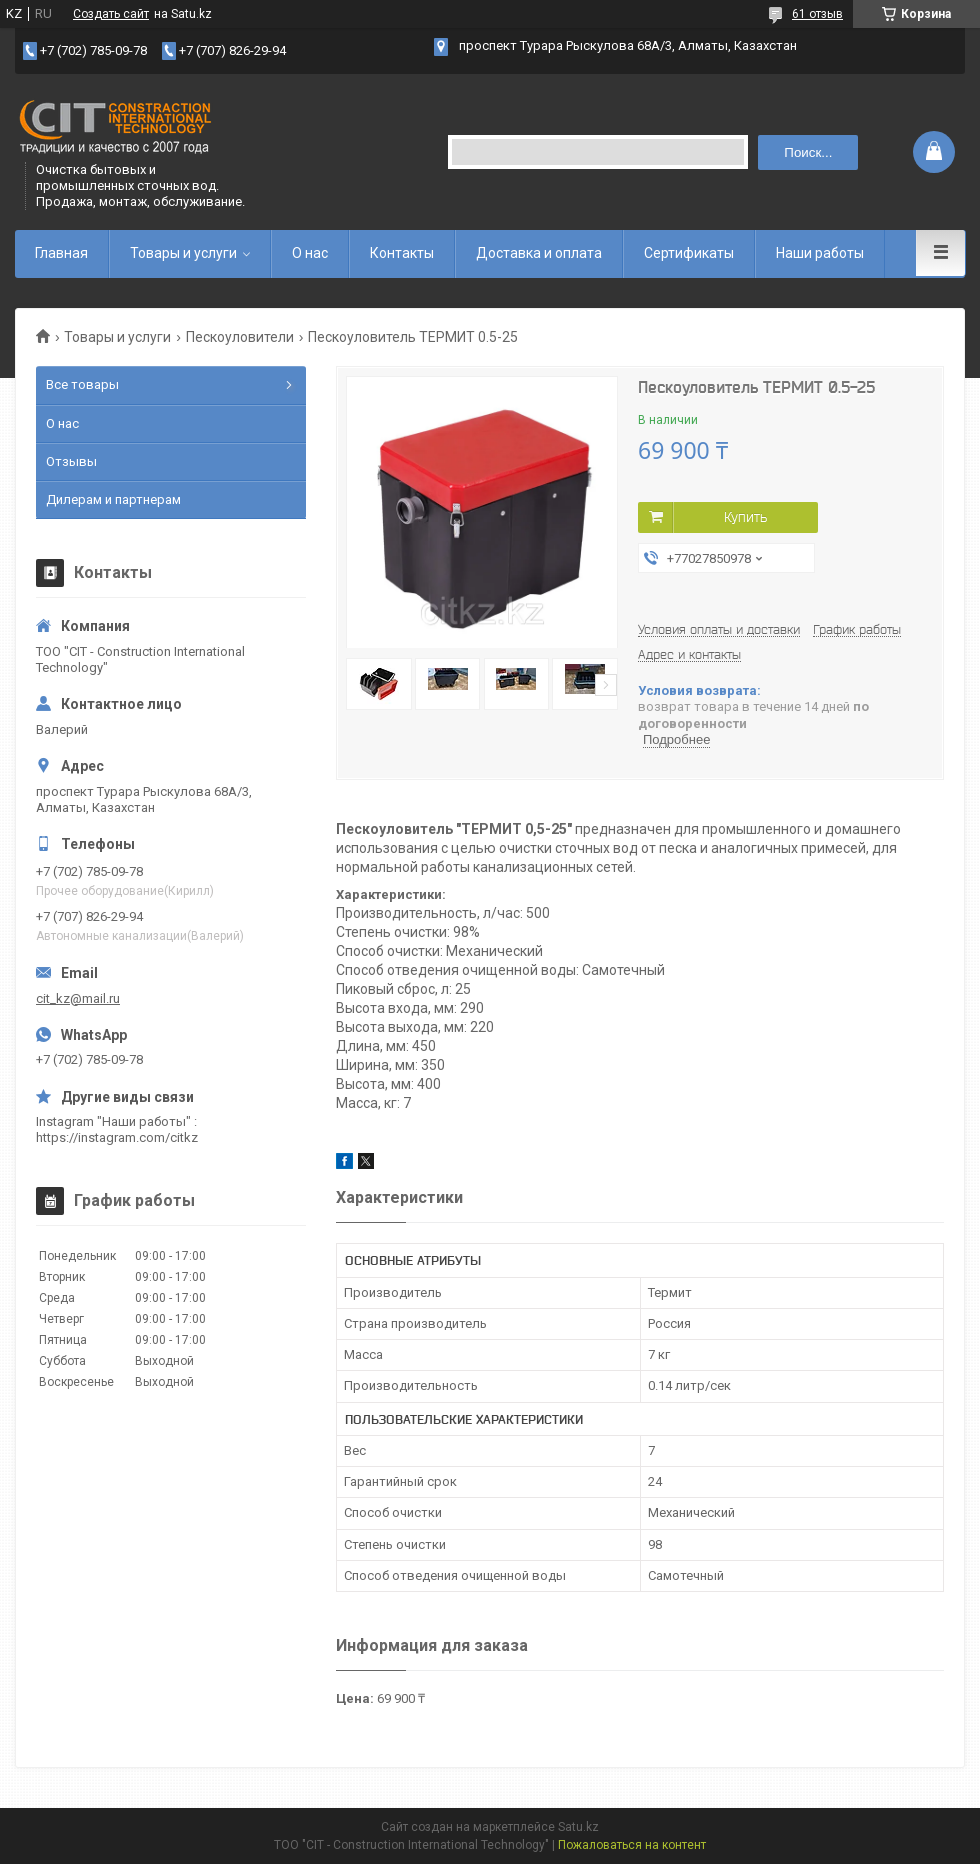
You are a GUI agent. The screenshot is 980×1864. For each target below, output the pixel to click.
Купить (745, 517)
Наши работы (820, 253)
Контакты (402, 253)
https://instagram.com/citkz (117, 1137)
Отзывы (71, 461)
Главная (61, 253)
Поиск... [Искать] (808, 152)
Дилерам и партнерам (113, 499)
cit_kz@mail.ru (78, 998)
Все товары (82, 384)
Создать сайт (111, 14)
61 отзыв (817, 14)
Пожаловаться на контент (632, 1845)
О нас (310, 253)
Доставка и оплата (539, 253)
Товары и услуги (183, 253)
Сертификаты (689, 253)
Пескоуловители (240, 337)
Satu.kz (578, 1827)
